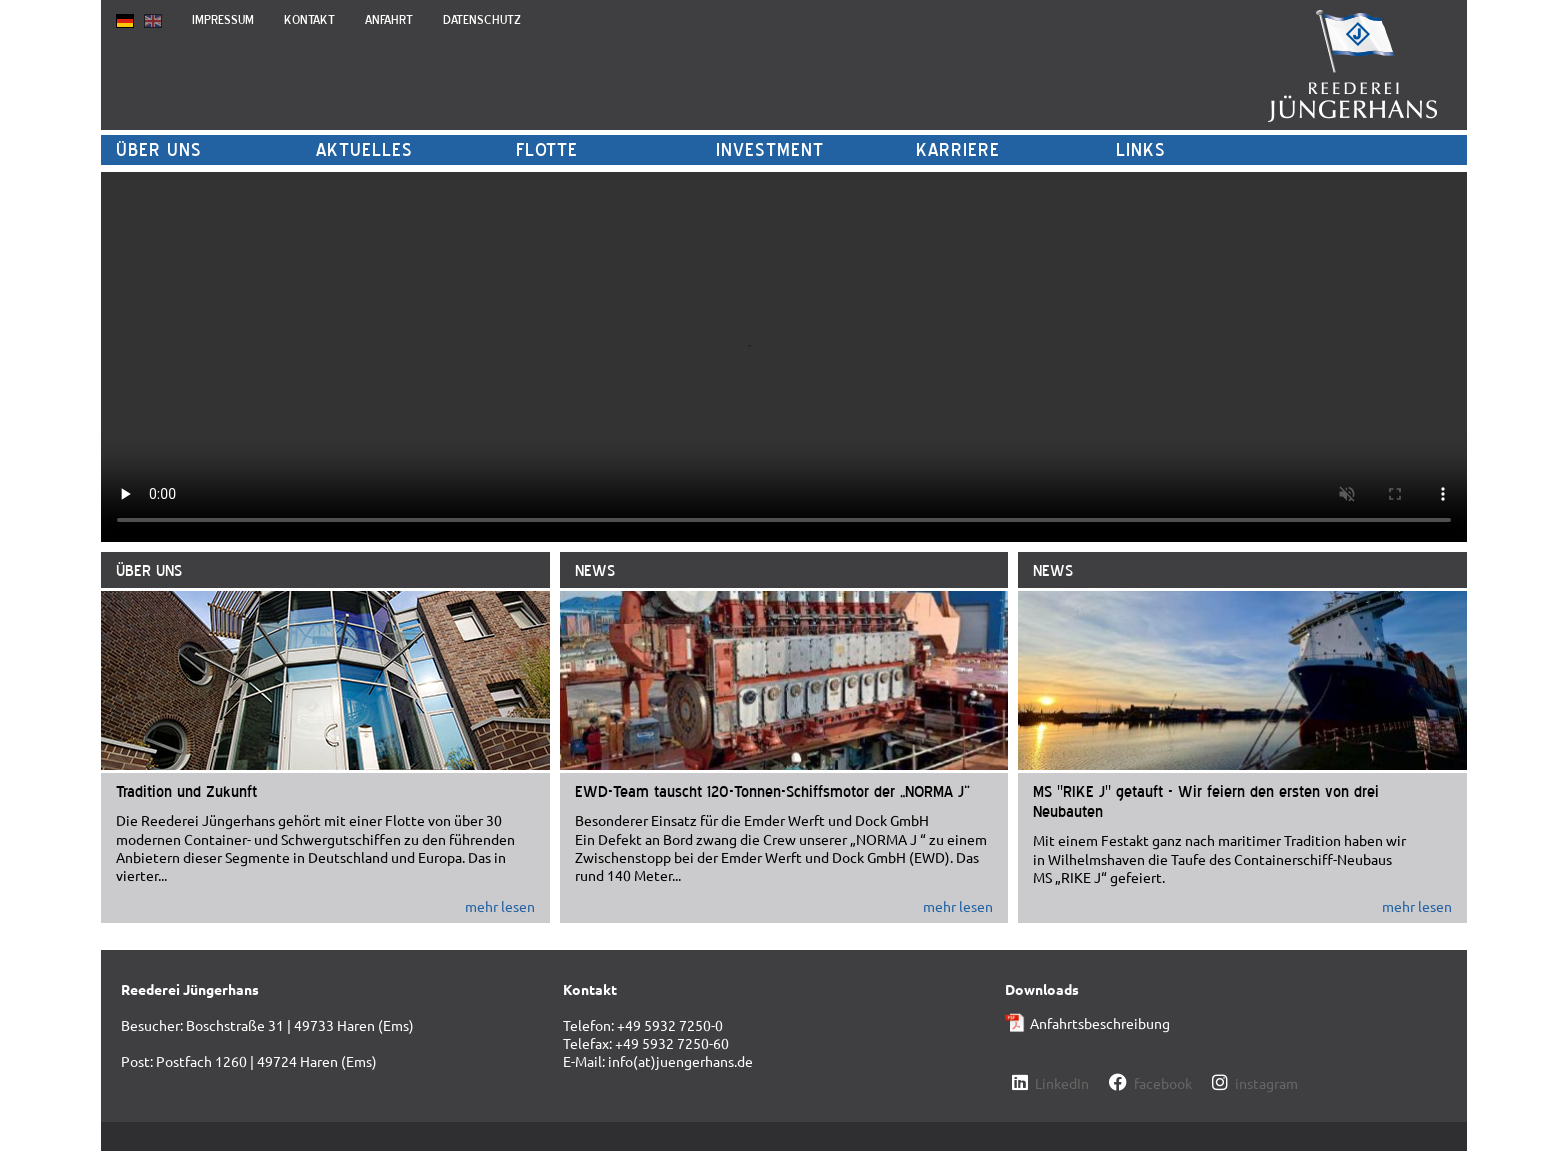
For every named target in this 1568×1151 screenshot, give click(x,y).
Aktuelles (364, 149)
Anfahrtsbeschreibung (1100, 1023)
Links (1141, 149)
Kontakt (309, 19)
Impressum (223, 19)
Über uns (159, 149)
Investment (770, 149)
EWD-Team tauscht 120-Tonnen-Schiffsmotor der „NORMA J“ (772, 791)
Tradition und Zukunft (186, 791)
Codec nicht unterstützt (784, 357)
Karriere (958, 149)
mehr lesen (500, 906)
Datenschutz (482, 19)
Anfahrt (389, 19)
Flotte (547, 149)
